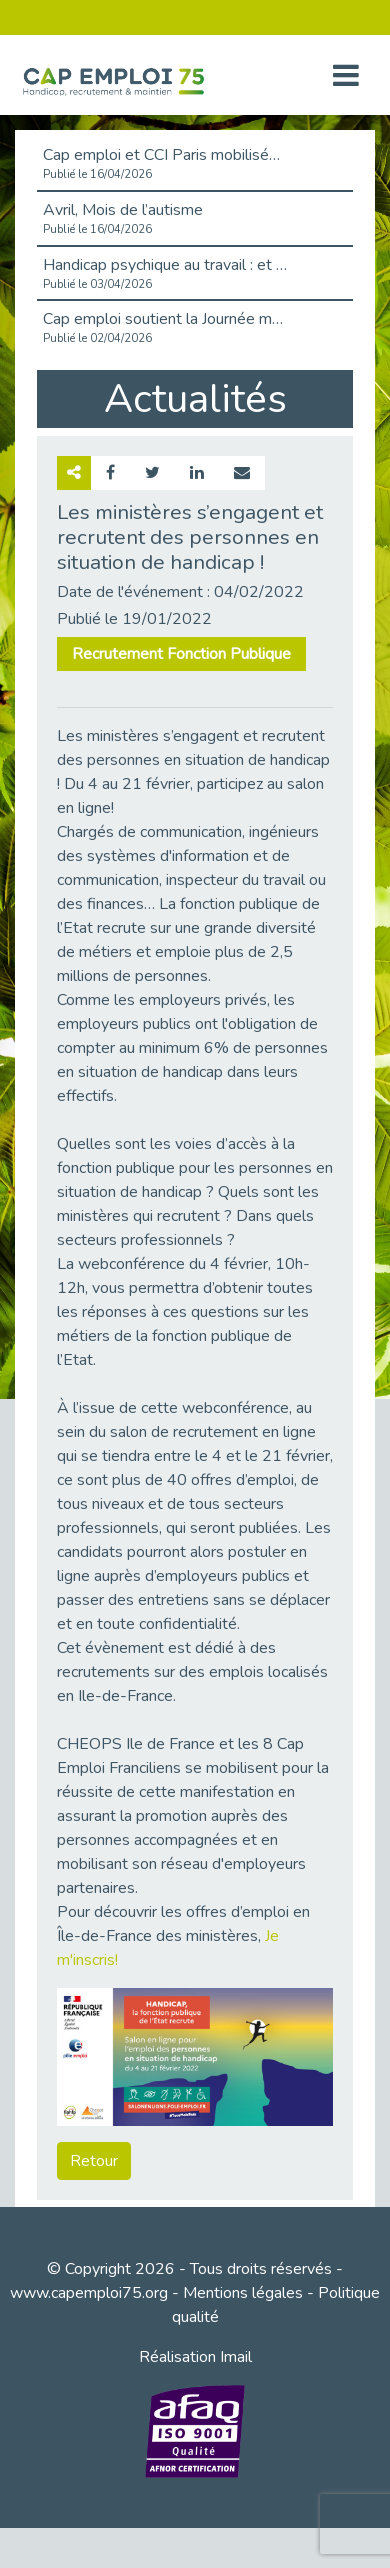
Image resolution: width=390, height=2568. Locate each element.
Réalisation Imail (195, 2357)
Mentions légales (243, 2293)
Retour (94, 2161)
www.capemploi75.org (89, 2293)
